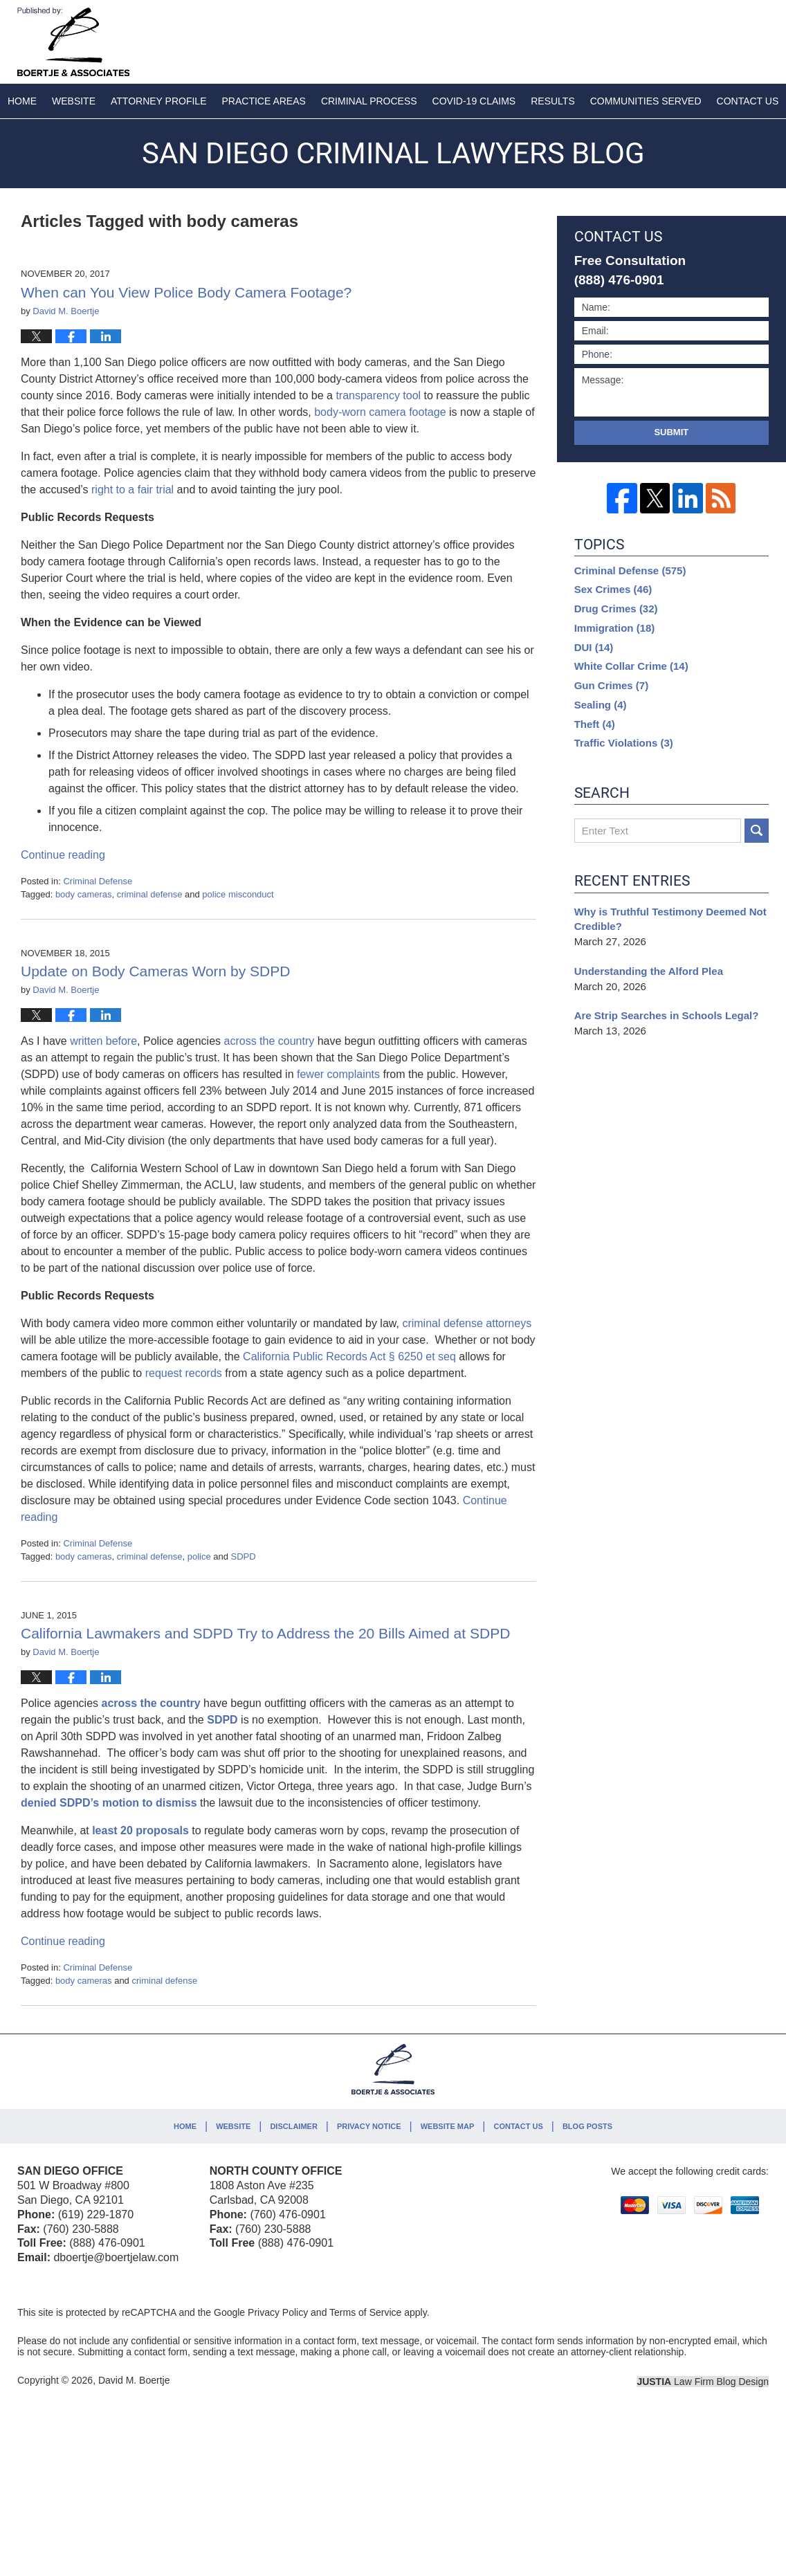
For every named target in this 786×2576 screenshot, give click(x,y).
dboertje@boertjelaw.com (116, 2257)
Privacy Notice (369, 2126)
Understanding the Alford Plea (650, 971)
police (199, 1556)
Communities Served (646, 101)
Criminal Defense (97, 881)
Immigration (614, 628)
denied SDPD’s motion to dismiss (109, 1803)
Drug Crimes (616, 608)
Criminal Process (369, 101)
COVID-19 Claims (474, 101)
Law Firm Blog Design (703, 2381)
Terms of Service (365, 2312)
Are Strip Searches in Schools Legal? (666, 1015)
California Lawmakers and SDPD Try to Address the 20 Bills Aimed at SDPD (265, 1633)
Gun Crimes (611, 685)
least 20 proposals (140, 1830)
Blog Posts (587, 2126)
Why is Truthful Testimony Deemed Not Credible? (670, 919)
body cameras (83, 894)
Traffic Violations (623, 743)
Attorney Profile (158, 101)
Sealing (600, 705)
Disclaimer (293, 2126)
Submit (671, 432)
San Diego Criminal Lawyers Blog (73, 42)
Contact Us (517, 2126)
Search (756, 831)
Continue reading (63, 855)
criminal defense (150, 894)
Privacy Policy (278, 2312)
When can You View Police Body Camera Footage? (186, 292)
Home (22, 101)
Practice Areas (264, 101)
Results (553, 101)
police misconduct (237, 894)
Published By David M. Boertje (677, 39)
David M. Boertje (134, 2380)
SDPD (243, 1556)
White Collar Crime (631, 666)
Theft (594, 724)
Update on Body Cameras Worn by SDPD (155, 971)
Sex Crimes (613, 589)
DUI (594, 647)
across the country (151, 1703)
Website (73, 101)
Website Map (448, 2126)
